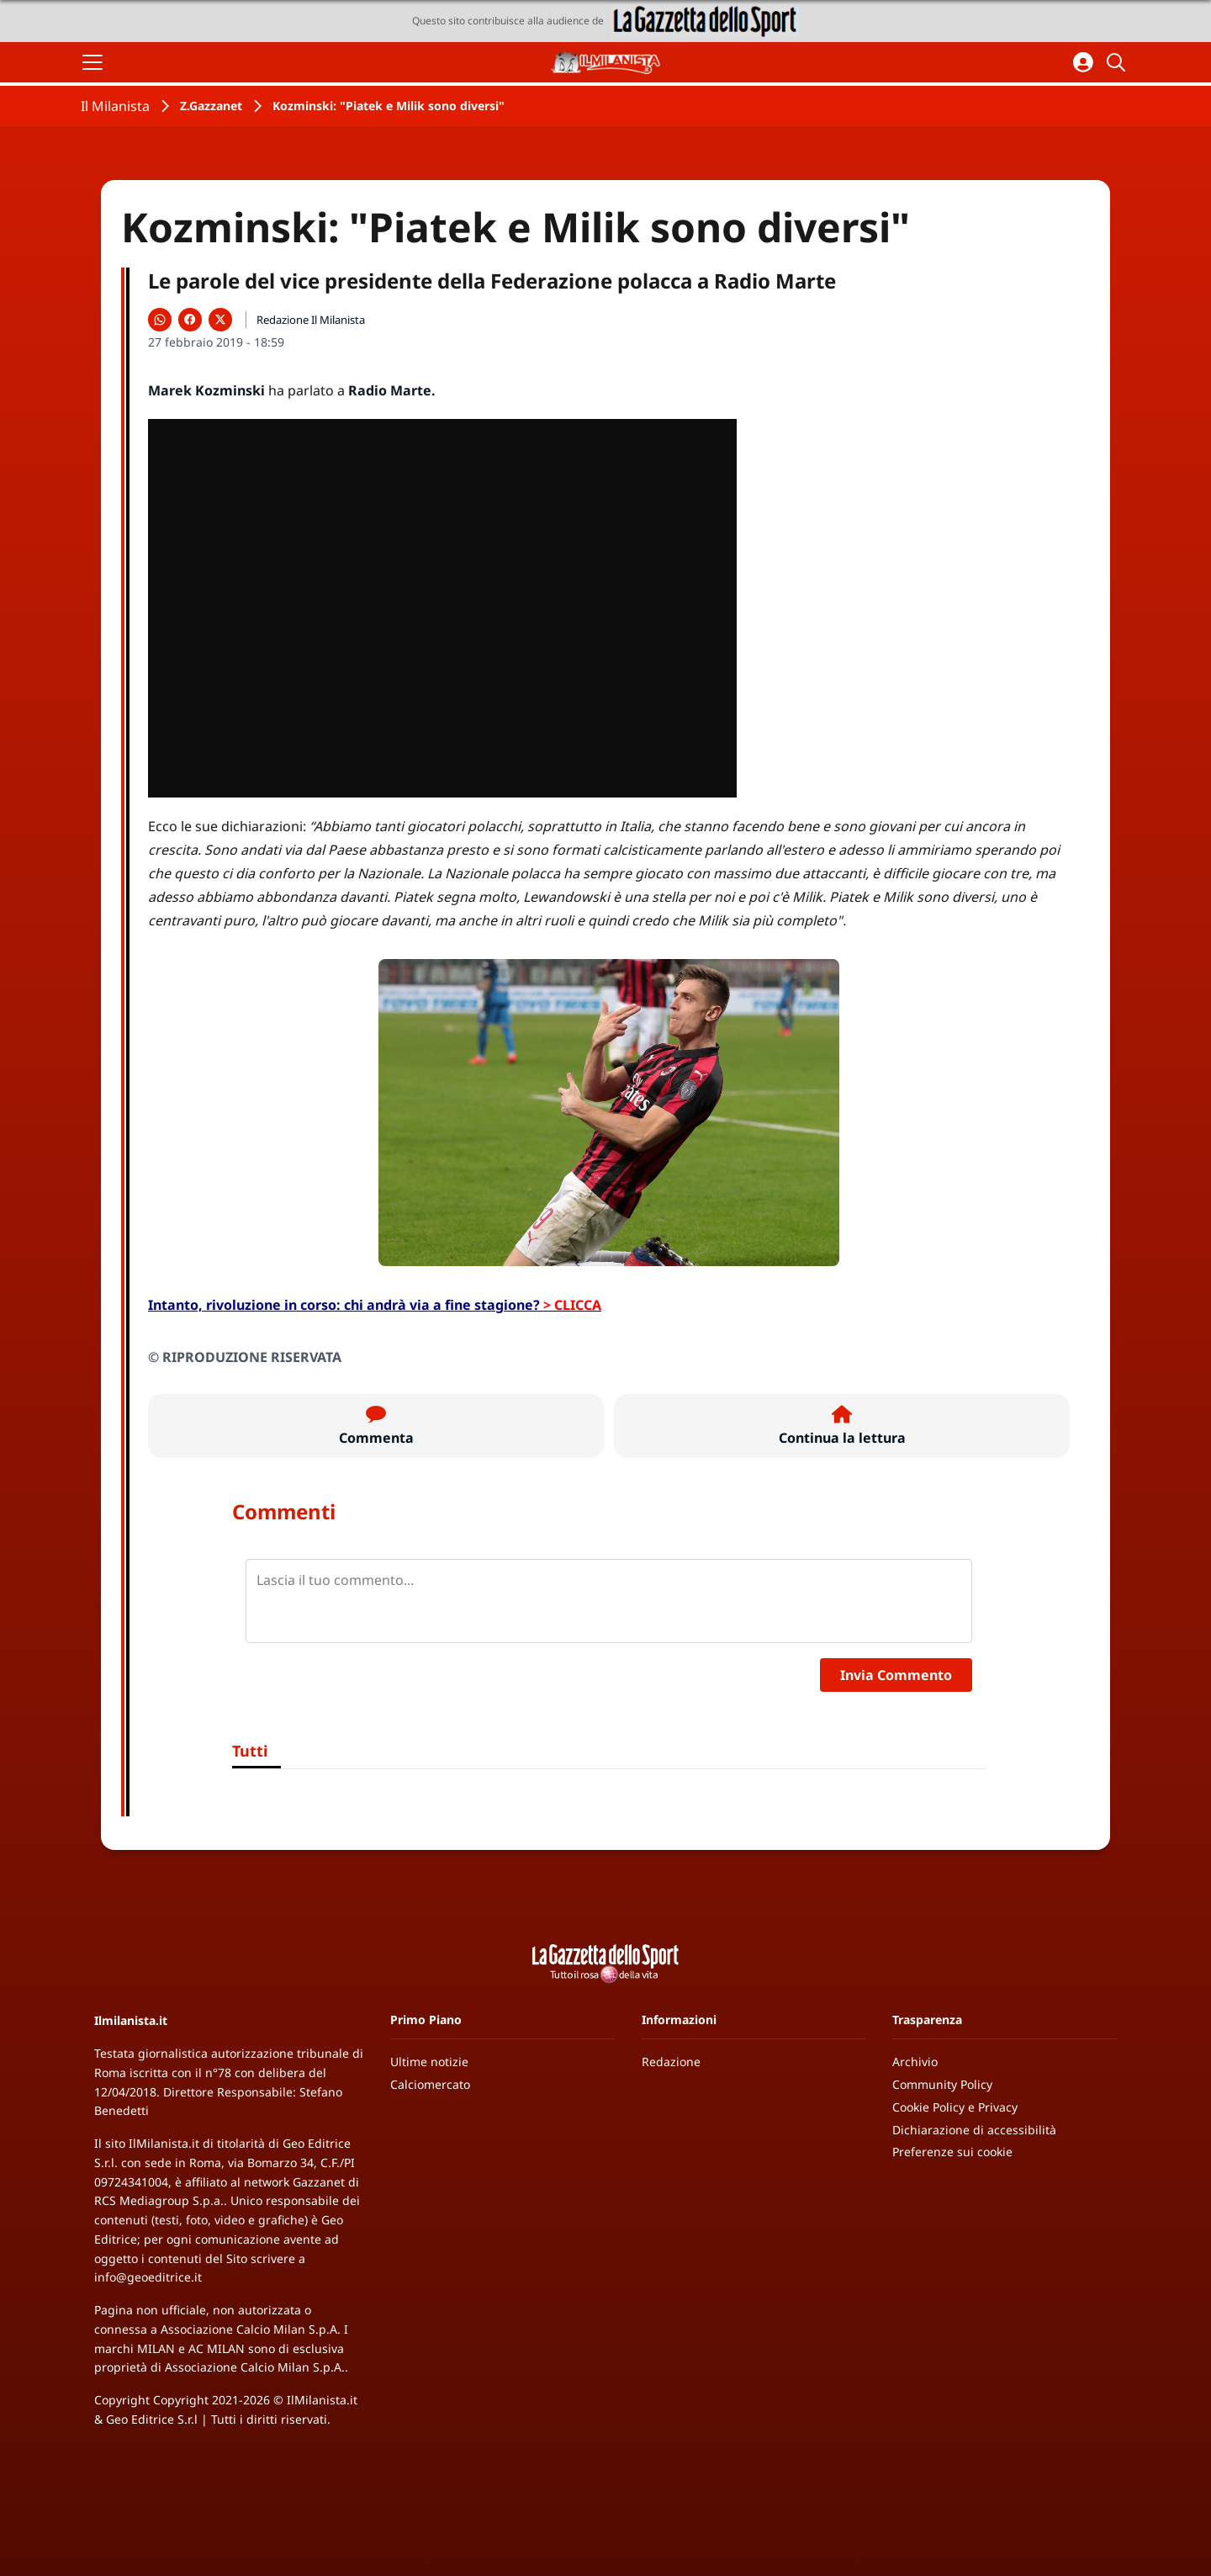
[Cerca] (1118, 62)
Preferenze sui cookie (952, 2152)
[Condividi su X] (220, 319)
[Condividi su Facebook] (190, 319)
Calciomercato (430, 2084)
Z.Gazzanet (211, 106)
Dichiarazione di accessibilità (974, 2130)
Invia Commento (896, 1675)
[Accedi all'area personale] (1083, 62)
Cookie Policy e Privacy (955, 2107)
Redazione (671, 2062)
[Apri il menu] (92, 62)
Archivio (915, 2062)
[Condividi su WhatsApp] (160, 319)
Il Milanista (115, 106)
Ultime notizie (429, 2062)
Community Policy (942, 2084)
